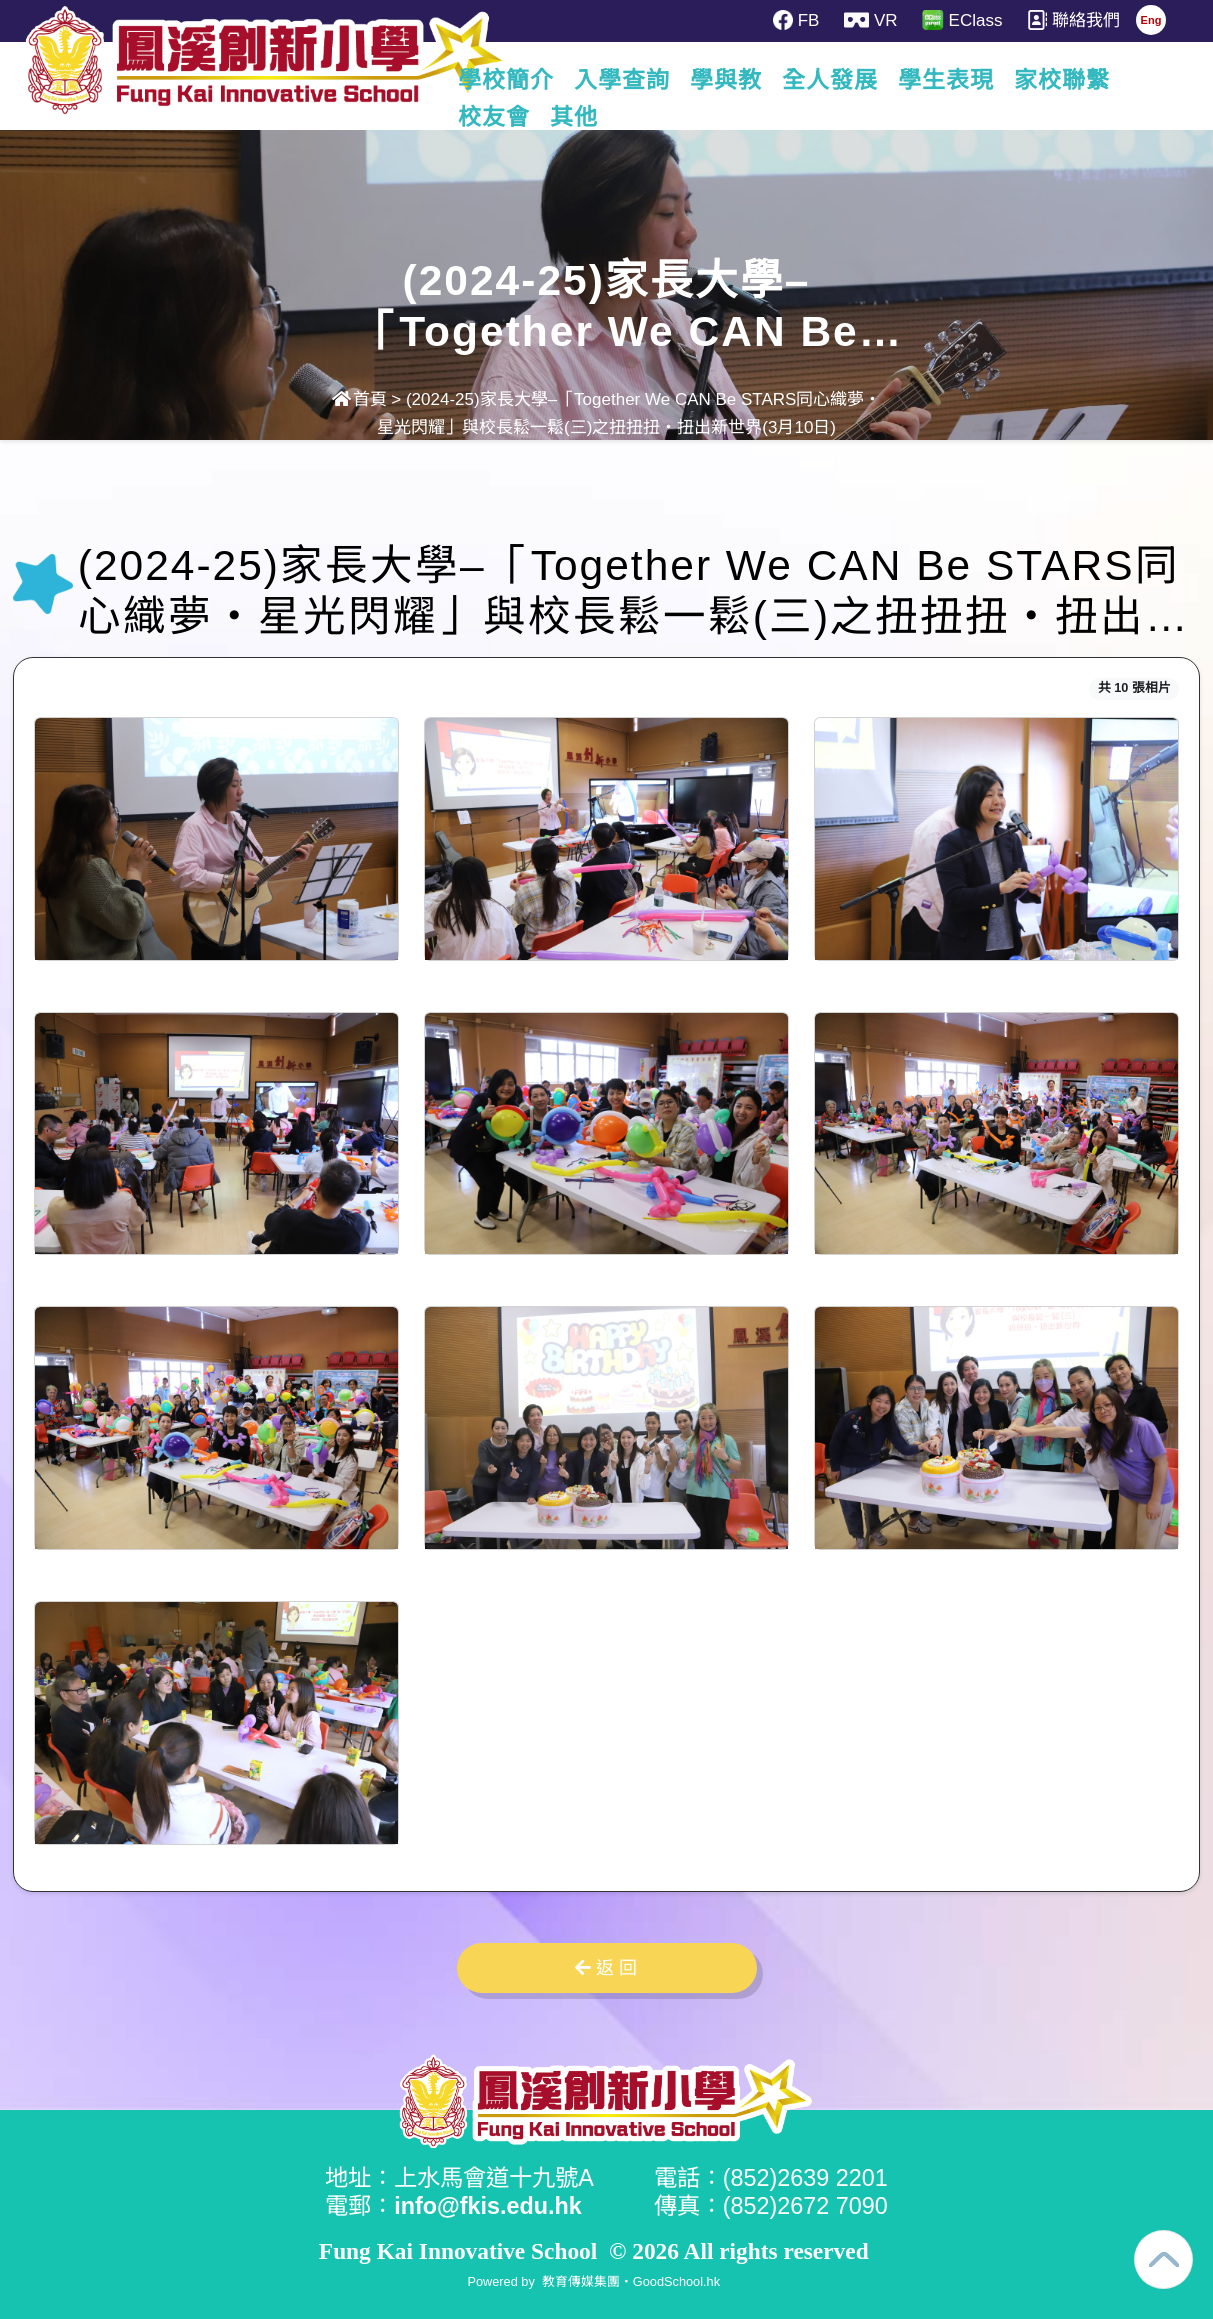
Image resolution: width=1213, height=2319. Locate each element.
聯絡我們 (1073, 20)
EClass (962, 20)
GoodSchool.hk (676, 2281)
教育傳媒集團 (581, 2281)
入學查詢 (663, 80)
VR (870, 20)
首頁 (359, 399)
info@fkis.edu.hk (488, 2206)
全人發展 (871, 80)
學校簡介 (547, 80)
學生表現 (987, 80)
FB (796, 20)
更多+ (1091, 80)
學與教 (767, 80)
